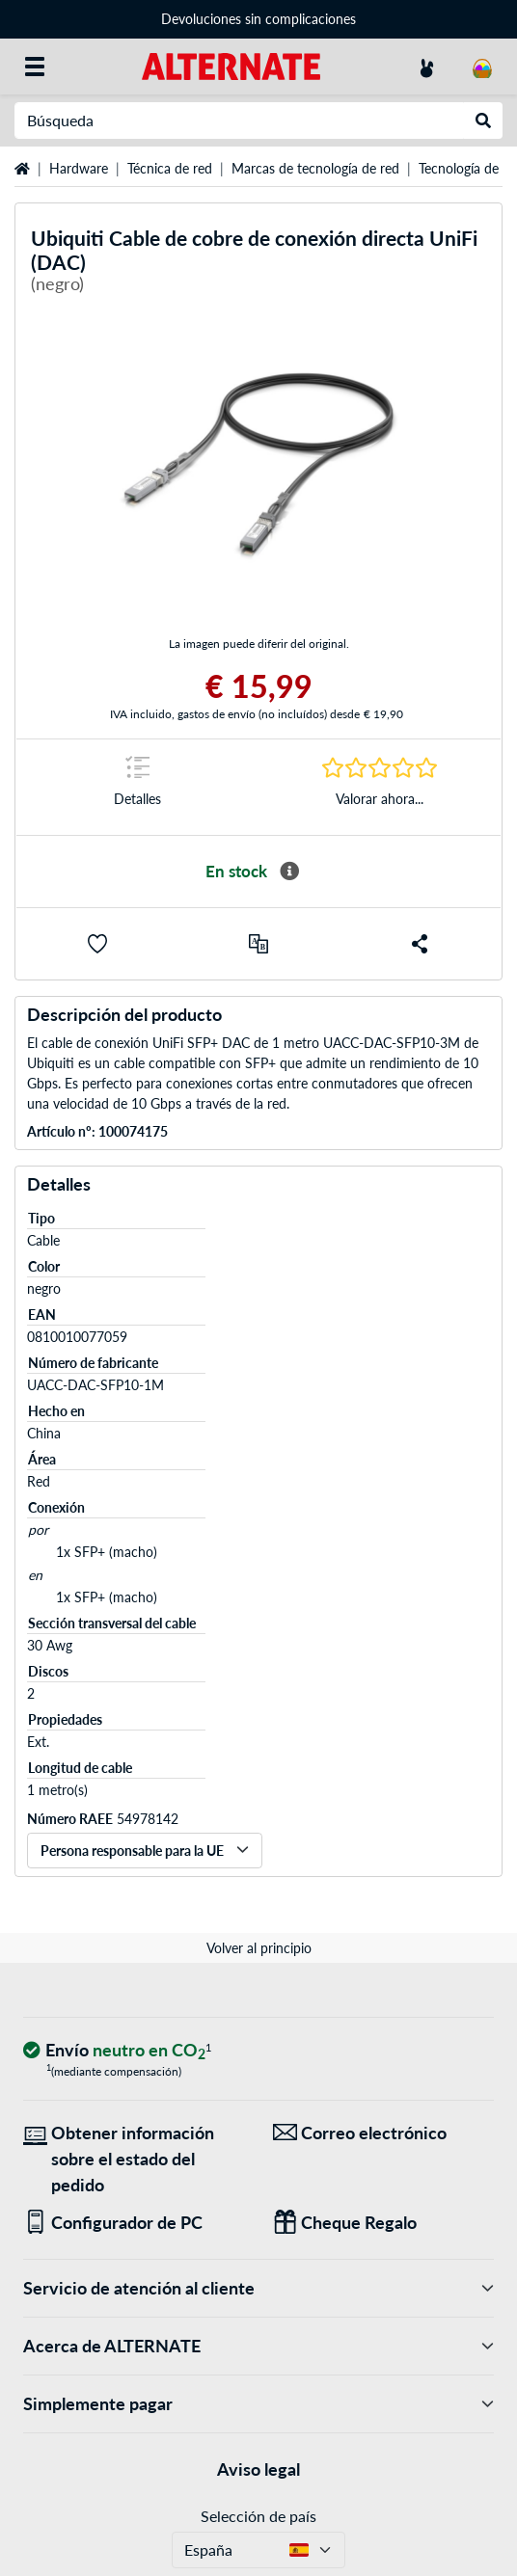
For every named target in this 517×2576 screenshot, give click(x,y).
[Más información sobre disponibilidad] (289, 871)
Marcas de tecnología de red (315, 168)
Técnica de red (169, 168)
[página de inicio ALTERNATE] (231, 65)
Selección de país (258, 2516)
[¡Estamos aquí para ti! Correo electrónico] (383, 2133)
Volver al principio (259, 1948)
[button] (97, 944)
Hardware (78, 168)
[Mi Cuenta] (426, 66)
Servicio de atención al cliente (258, 2288)
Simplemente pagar (258, 2404)
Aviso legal (258, 2469)
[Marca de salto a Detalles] (137, 787)
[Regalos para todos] (383, 2223)
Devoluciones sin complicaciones (258, 19)
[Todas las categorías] (34, 66)
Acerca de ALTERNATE (258, 2346)
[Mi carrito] (482, 66)
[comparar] (258, 944)
